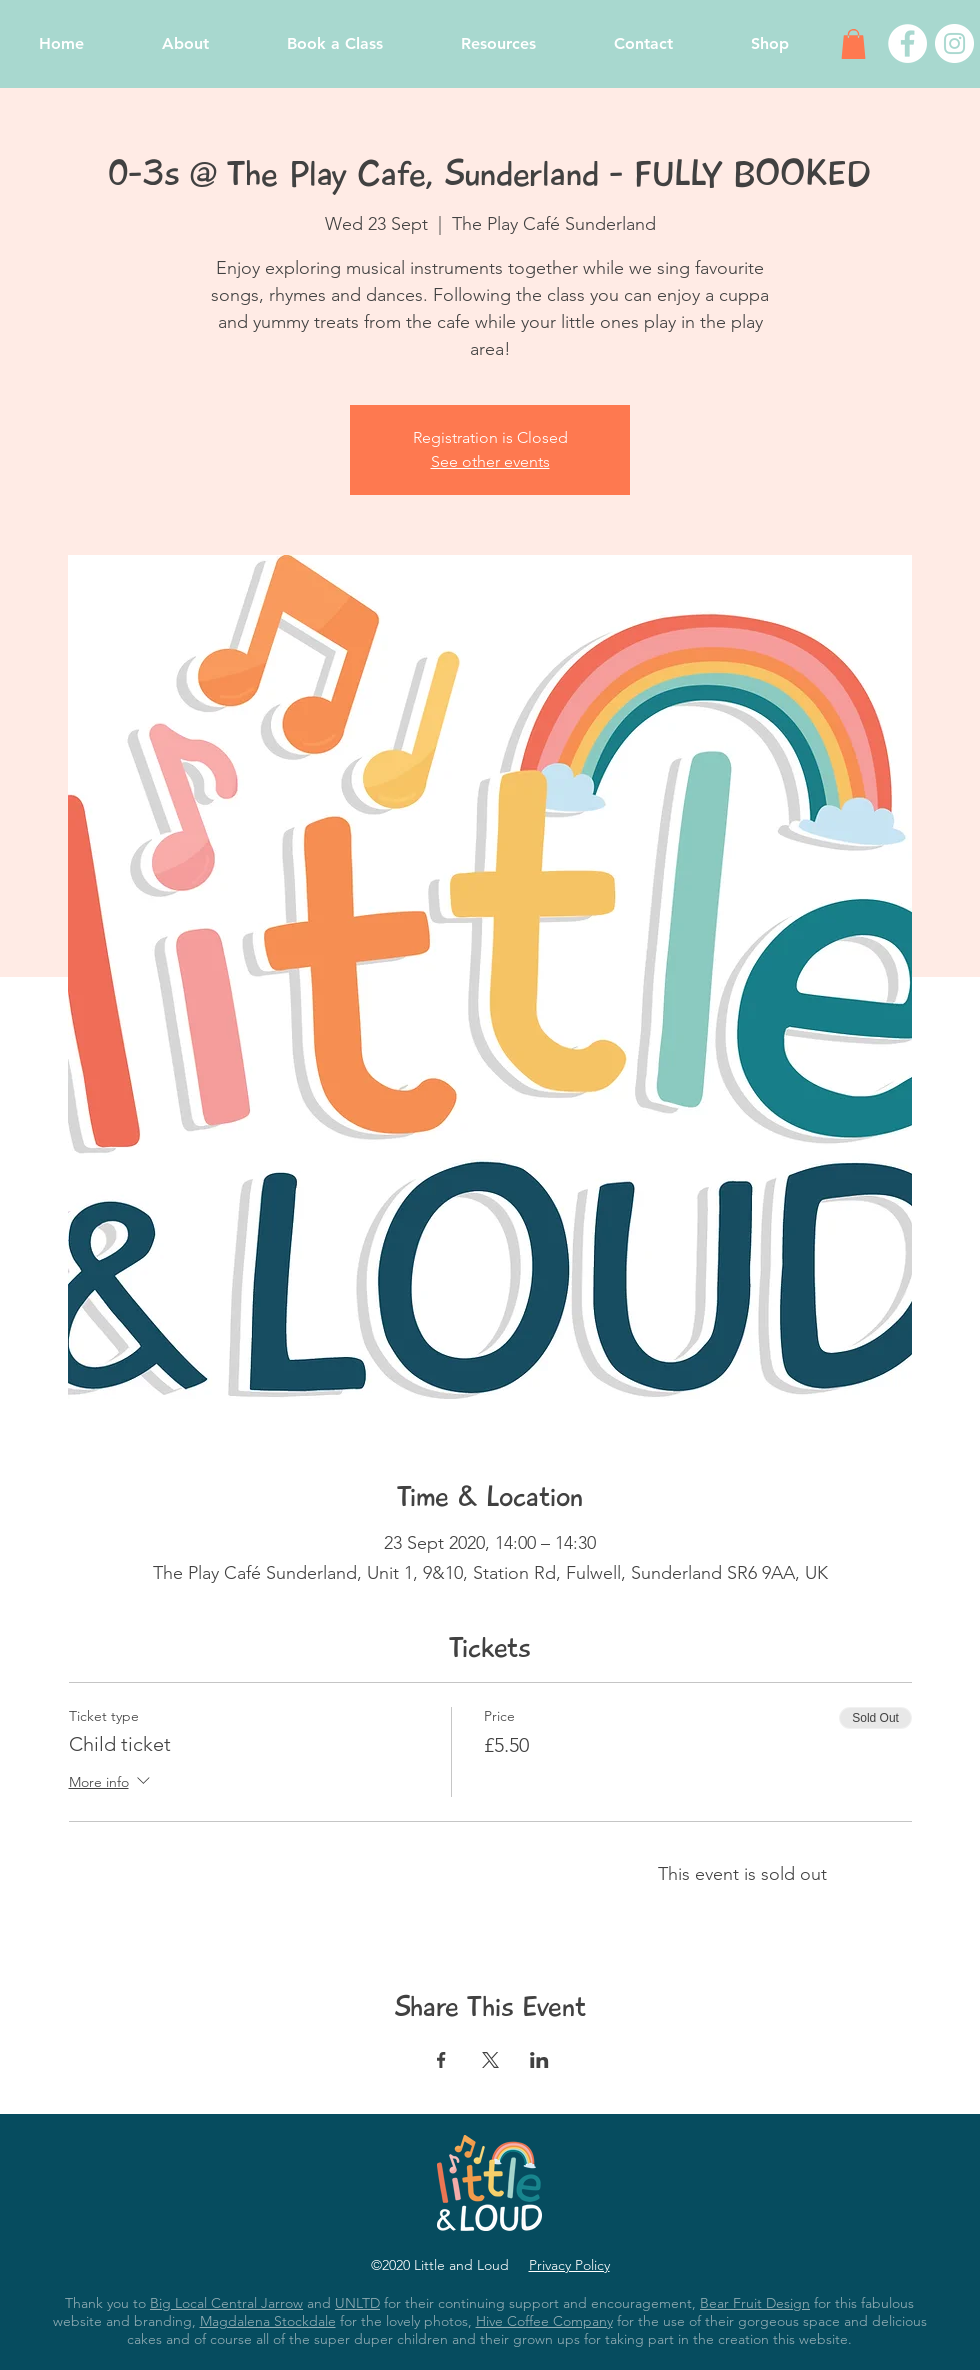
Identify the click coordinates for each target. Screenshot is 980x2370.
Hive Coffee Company (544, 2321)
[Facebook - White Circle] (907, 43)
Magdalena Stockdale (268, 2321)
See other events (490, 461)
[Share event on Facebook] (441, 2060)
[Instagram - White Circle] (954, 43)
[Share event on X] (490, 2060)
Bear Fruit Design (755, 2303)
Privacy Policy (569, 2265)
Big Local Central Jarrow (226, 2303)
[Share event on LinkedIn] (539, 2060)
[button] (853, 44)
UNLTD (357, 2303)
